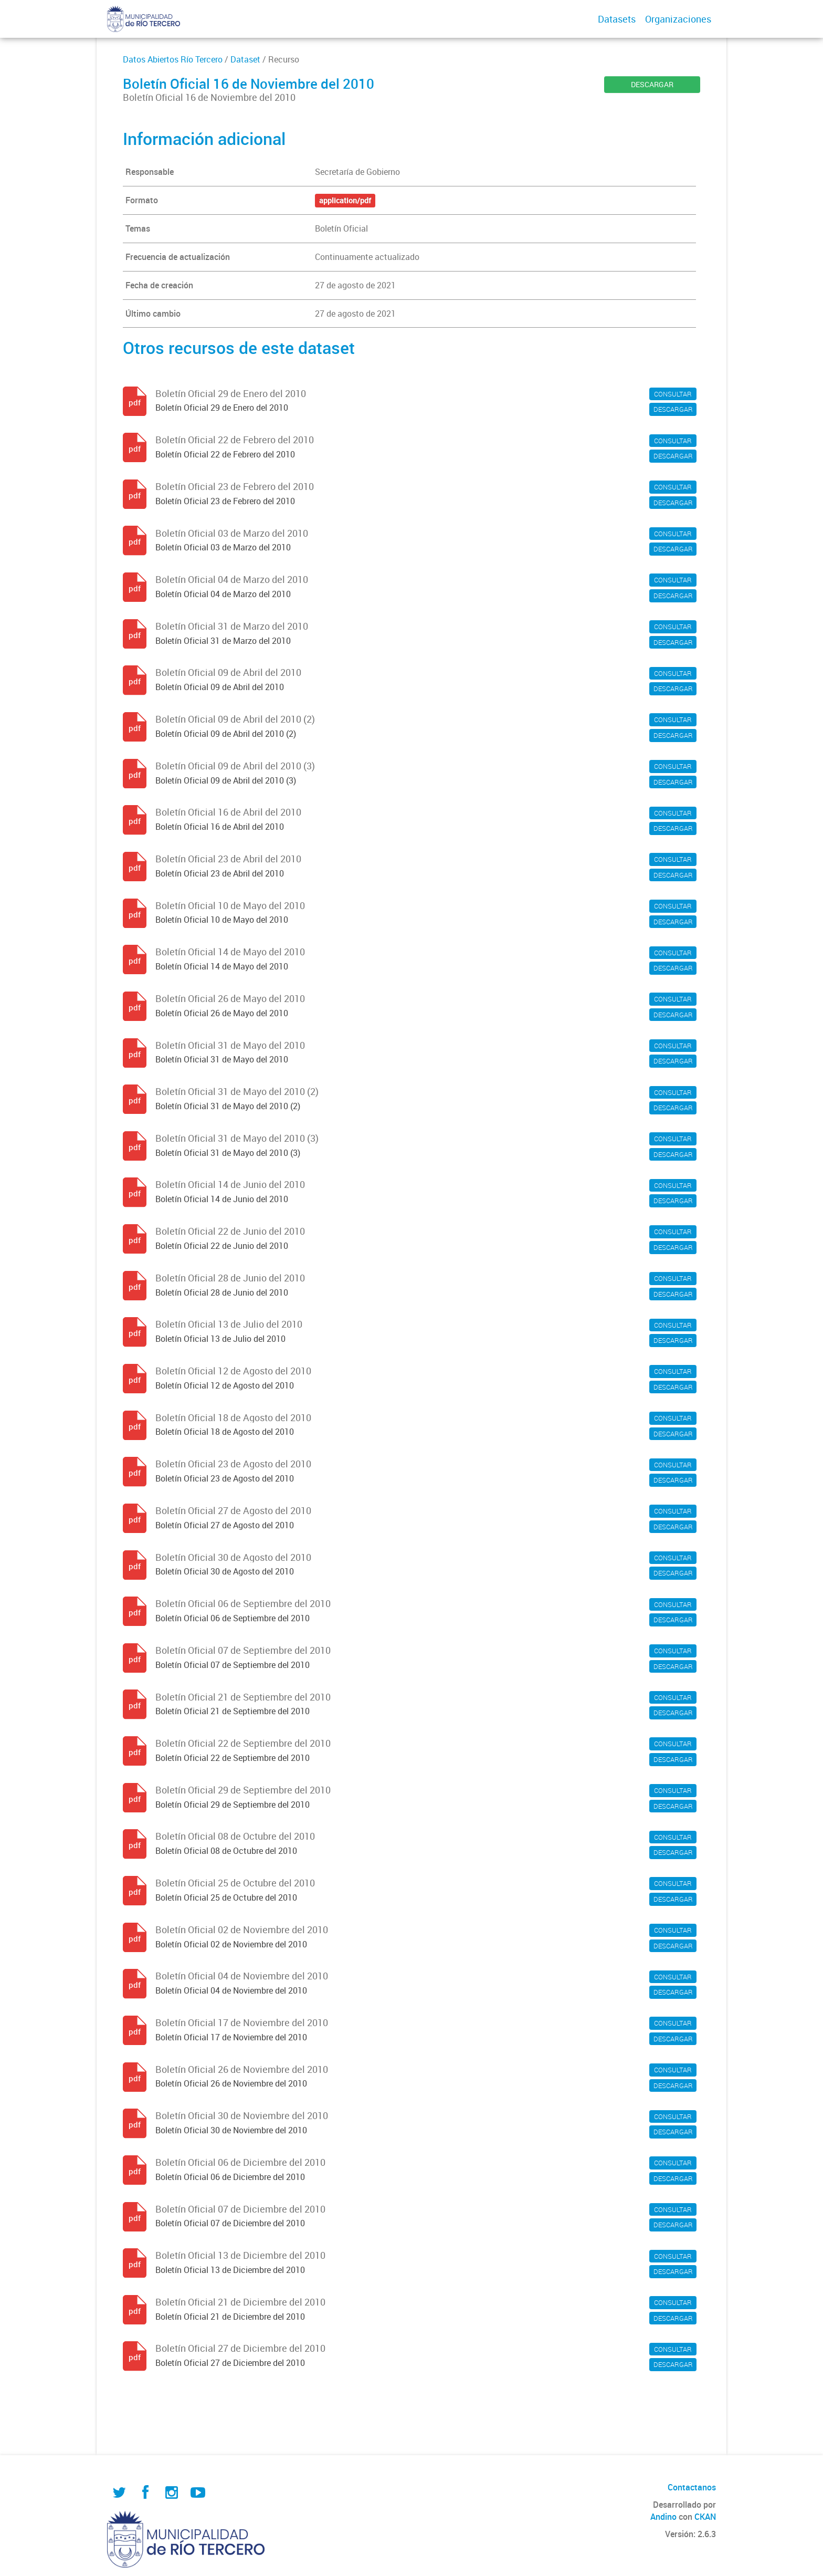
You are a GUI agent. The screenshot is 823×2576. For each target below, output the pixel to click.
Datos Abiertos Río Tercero (173, 59)
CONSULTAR (673, 394)
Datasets (617, 19)
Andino (663, 2516)
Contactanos (692, 2487)
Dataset (245, 59)
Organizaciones (678, 19)
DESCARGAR (652, 84)
